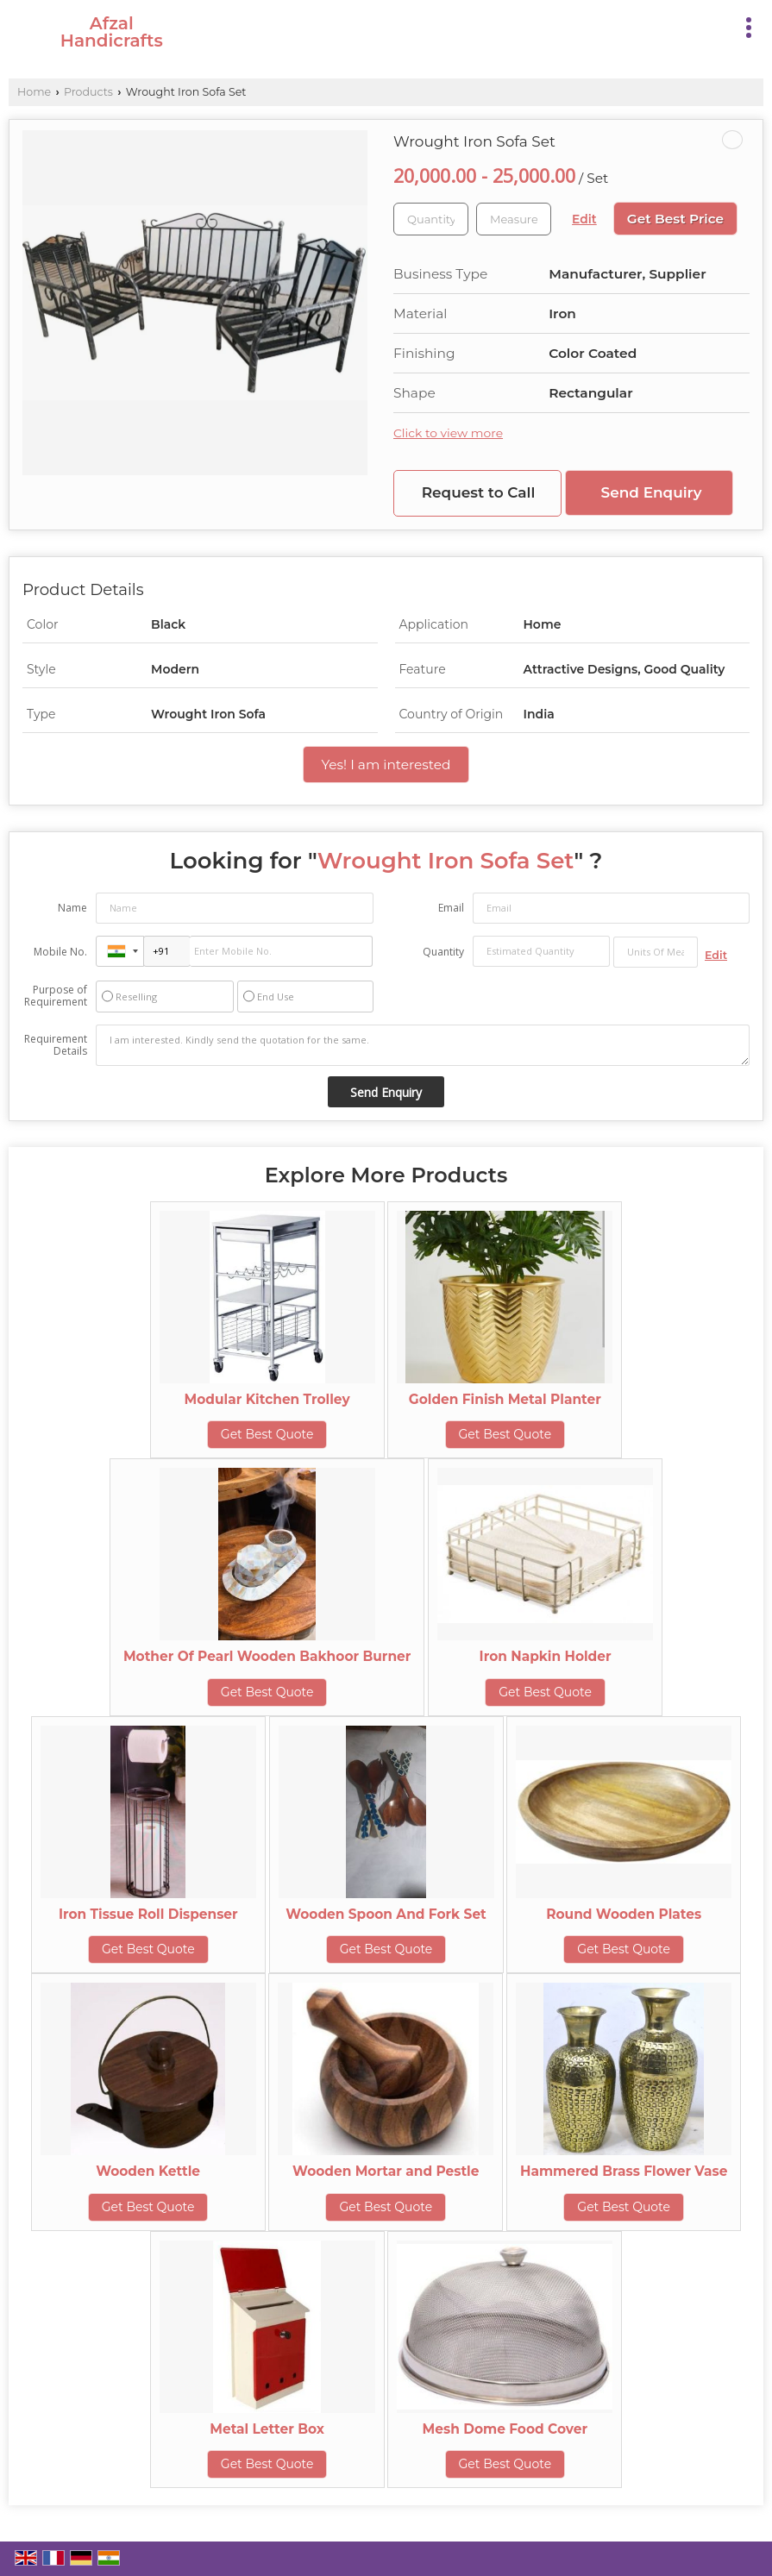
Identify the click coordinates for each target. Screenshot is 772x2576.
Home (34, 91)
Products (88, 91)
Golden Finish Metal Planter (505, 1399)
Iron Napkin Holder (546, 1656)
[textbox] (513, 219)
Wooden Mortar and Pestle (385, 2171)
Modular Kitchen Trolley (267, 1399)
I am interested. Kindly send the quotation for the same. (423, 1045)
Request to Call (479, 492)
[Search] (714, 24)
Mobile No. (60, 951)
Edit (584, 219)
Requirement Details (55, 1045)
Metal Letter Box (267, 2429)
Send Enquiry (651, 492)
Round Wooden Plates (623, 1914)
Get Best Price (675, 218)
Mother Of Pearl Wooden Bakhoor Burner (267, 1656)
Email (451, 907)
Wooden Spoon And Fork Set (386, 1914)
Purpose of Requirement (55, 996)
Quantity (443, 951)
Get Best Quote (267, 1434)
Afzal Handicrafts (111, 32)
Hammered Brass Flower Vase (623, 2171)
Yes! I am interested (385, 764)
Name (72, 907)
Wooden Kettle (148, 2171)
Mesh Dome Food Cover (505, 2429)
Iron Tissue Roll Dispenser (148, 1914)
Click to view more (448, 433)
